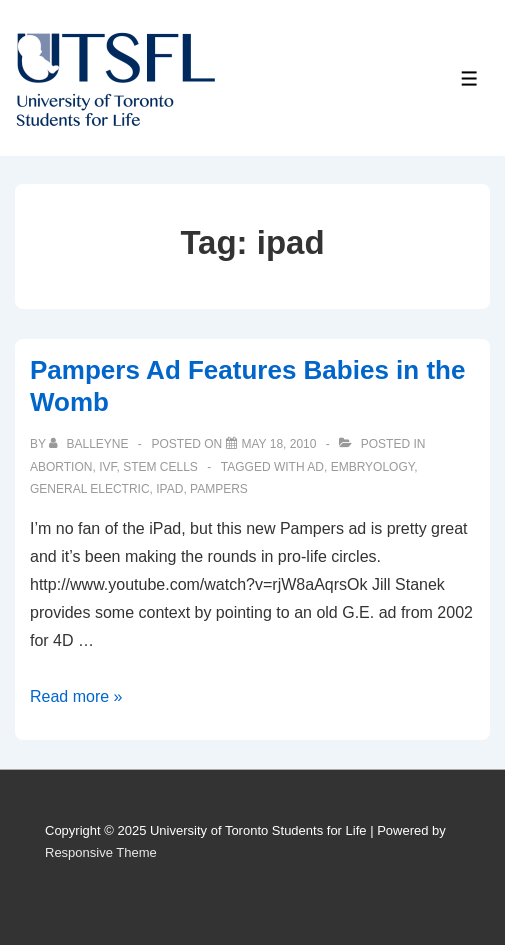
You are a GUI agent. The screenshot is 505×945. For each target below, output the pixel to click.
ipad (169, 489)
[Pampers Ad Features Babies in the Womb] (279, 444)
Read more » (76, 696)
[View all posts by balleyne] (90, 444)
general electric (90, 489)
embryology (373, 467)
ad (315, 467)
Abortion (61, 467)
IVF (107, 467)
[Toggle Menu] (469, 78)
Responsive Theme (101, 852)
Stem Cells (160, 467)
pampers (219, 489)
